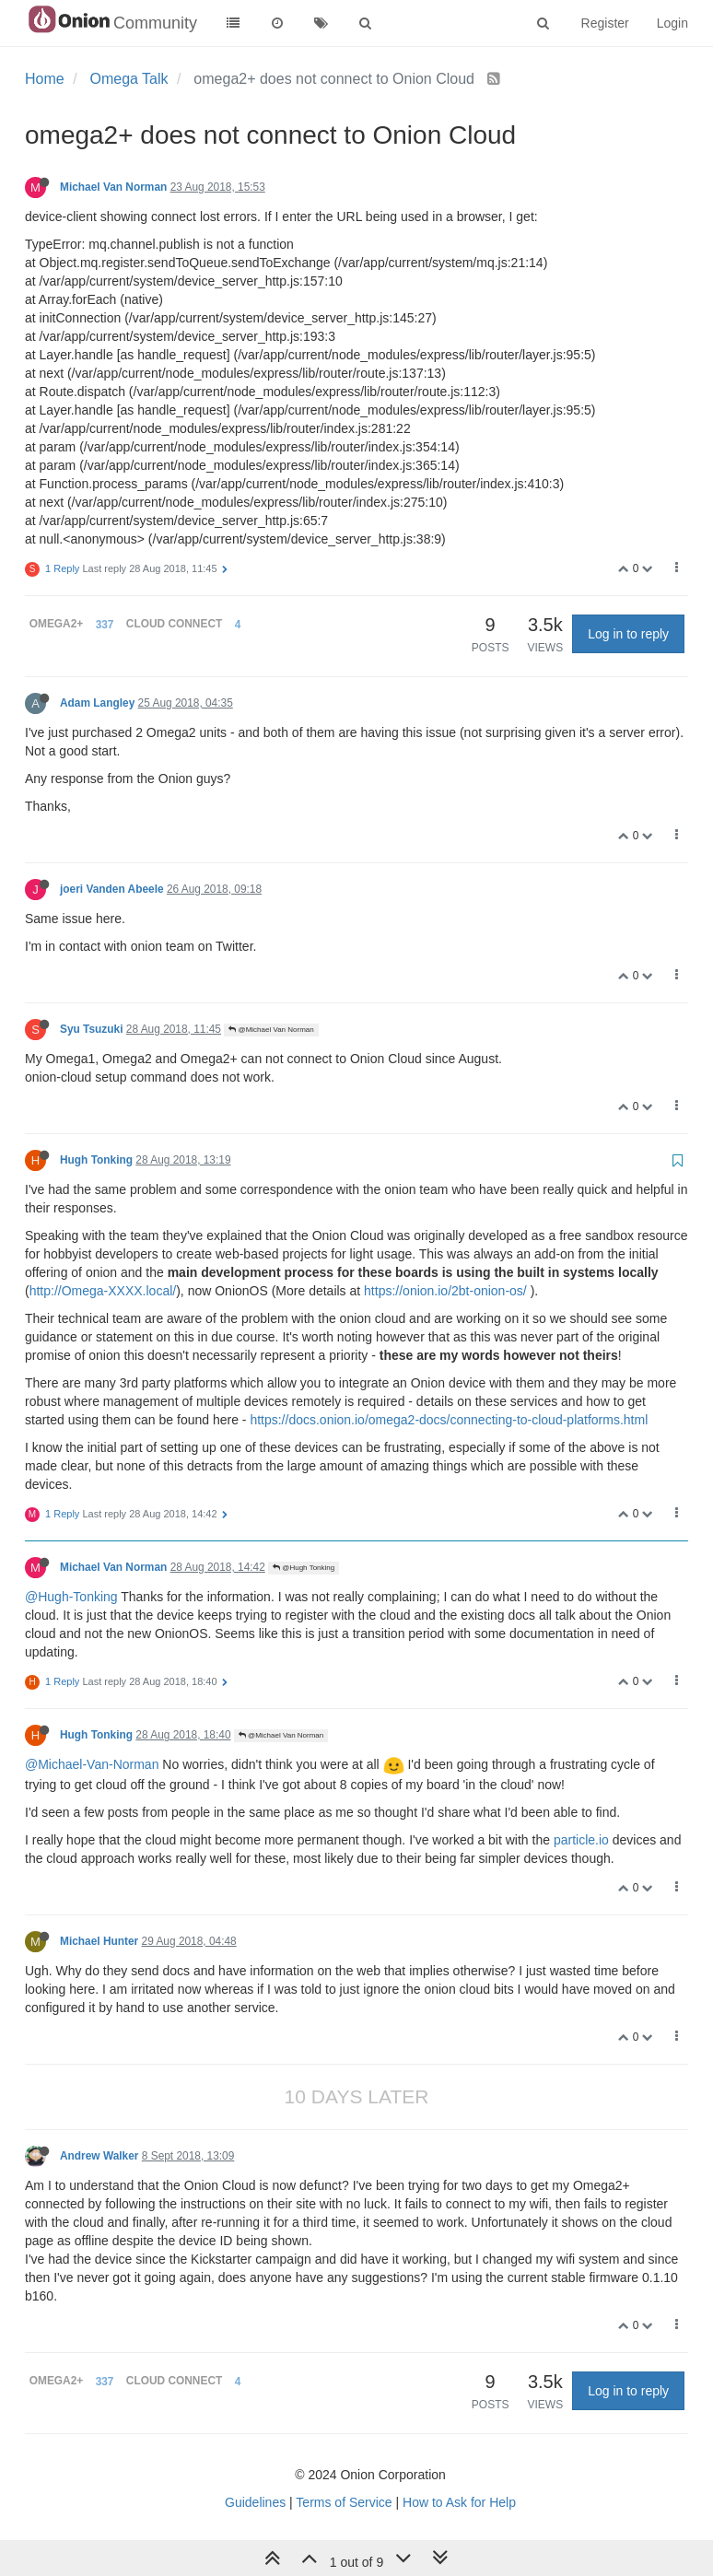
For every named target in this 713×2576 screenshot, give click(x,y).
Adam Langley (97, 703)
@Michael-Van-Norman (91, 1764)
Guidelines (255, 2502)
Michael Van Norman (113, 187)
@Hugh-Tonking (71, 1596)
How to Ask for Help (459, 2502)
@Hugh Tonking (303, 1567)
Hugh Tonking (96, 1159)
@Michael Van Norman (270, 1029)
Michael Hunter (99, 1941)
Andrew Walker (99, 2155)
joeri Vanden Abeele (112, 889)
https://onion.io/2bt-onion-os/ (445, 1290)
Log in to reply (628, 633)
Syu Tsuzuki (91, 1029)
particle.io (581, 1839)
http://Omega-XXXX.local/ (103, 1290)
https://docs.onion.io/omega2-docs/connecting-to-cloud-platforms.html (449, 1419)
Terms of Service (344, 2502)
